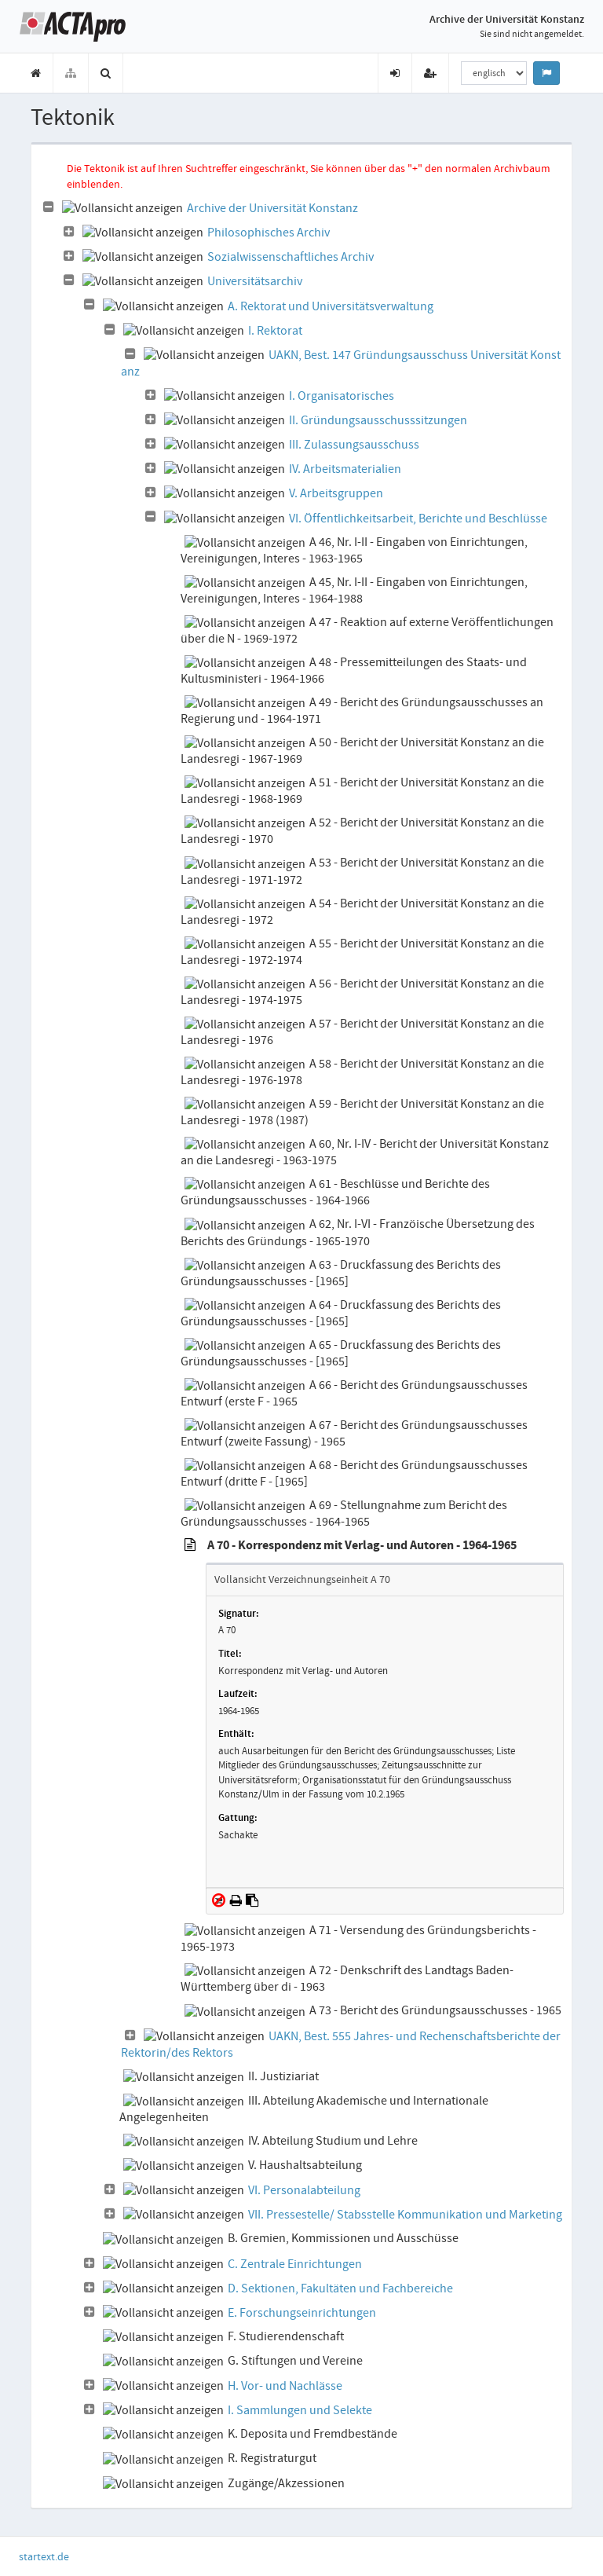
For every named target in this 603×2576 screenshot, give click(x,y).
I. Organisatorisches (341, 396)
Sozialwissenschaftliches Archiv (290, 257)
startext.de (44, 2556)
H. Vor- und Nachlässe (285, 2386)
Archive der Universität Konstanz (272, 208)
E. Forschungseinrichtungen (302, 2313)
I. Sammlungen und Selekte (300, 2410)
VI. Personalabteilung (304, 2190)
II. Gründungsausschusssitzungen (378, 420)
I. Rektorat (275, 331)
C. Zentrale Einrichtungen (295, 2264)
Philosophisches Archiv (268, 232)
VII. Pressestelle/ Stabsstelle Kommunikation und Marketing (405, 2214)
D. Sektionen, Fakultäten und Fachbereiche (340, 2288)
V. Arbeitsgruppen (336, 493)
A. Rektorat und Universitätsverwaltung (330, 306)
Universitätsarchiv (254, 281)
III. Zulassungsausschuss (354, 445)
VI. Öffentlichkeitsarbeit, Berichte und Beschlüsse (418, 518)
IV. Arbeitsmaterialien (345, 469)
